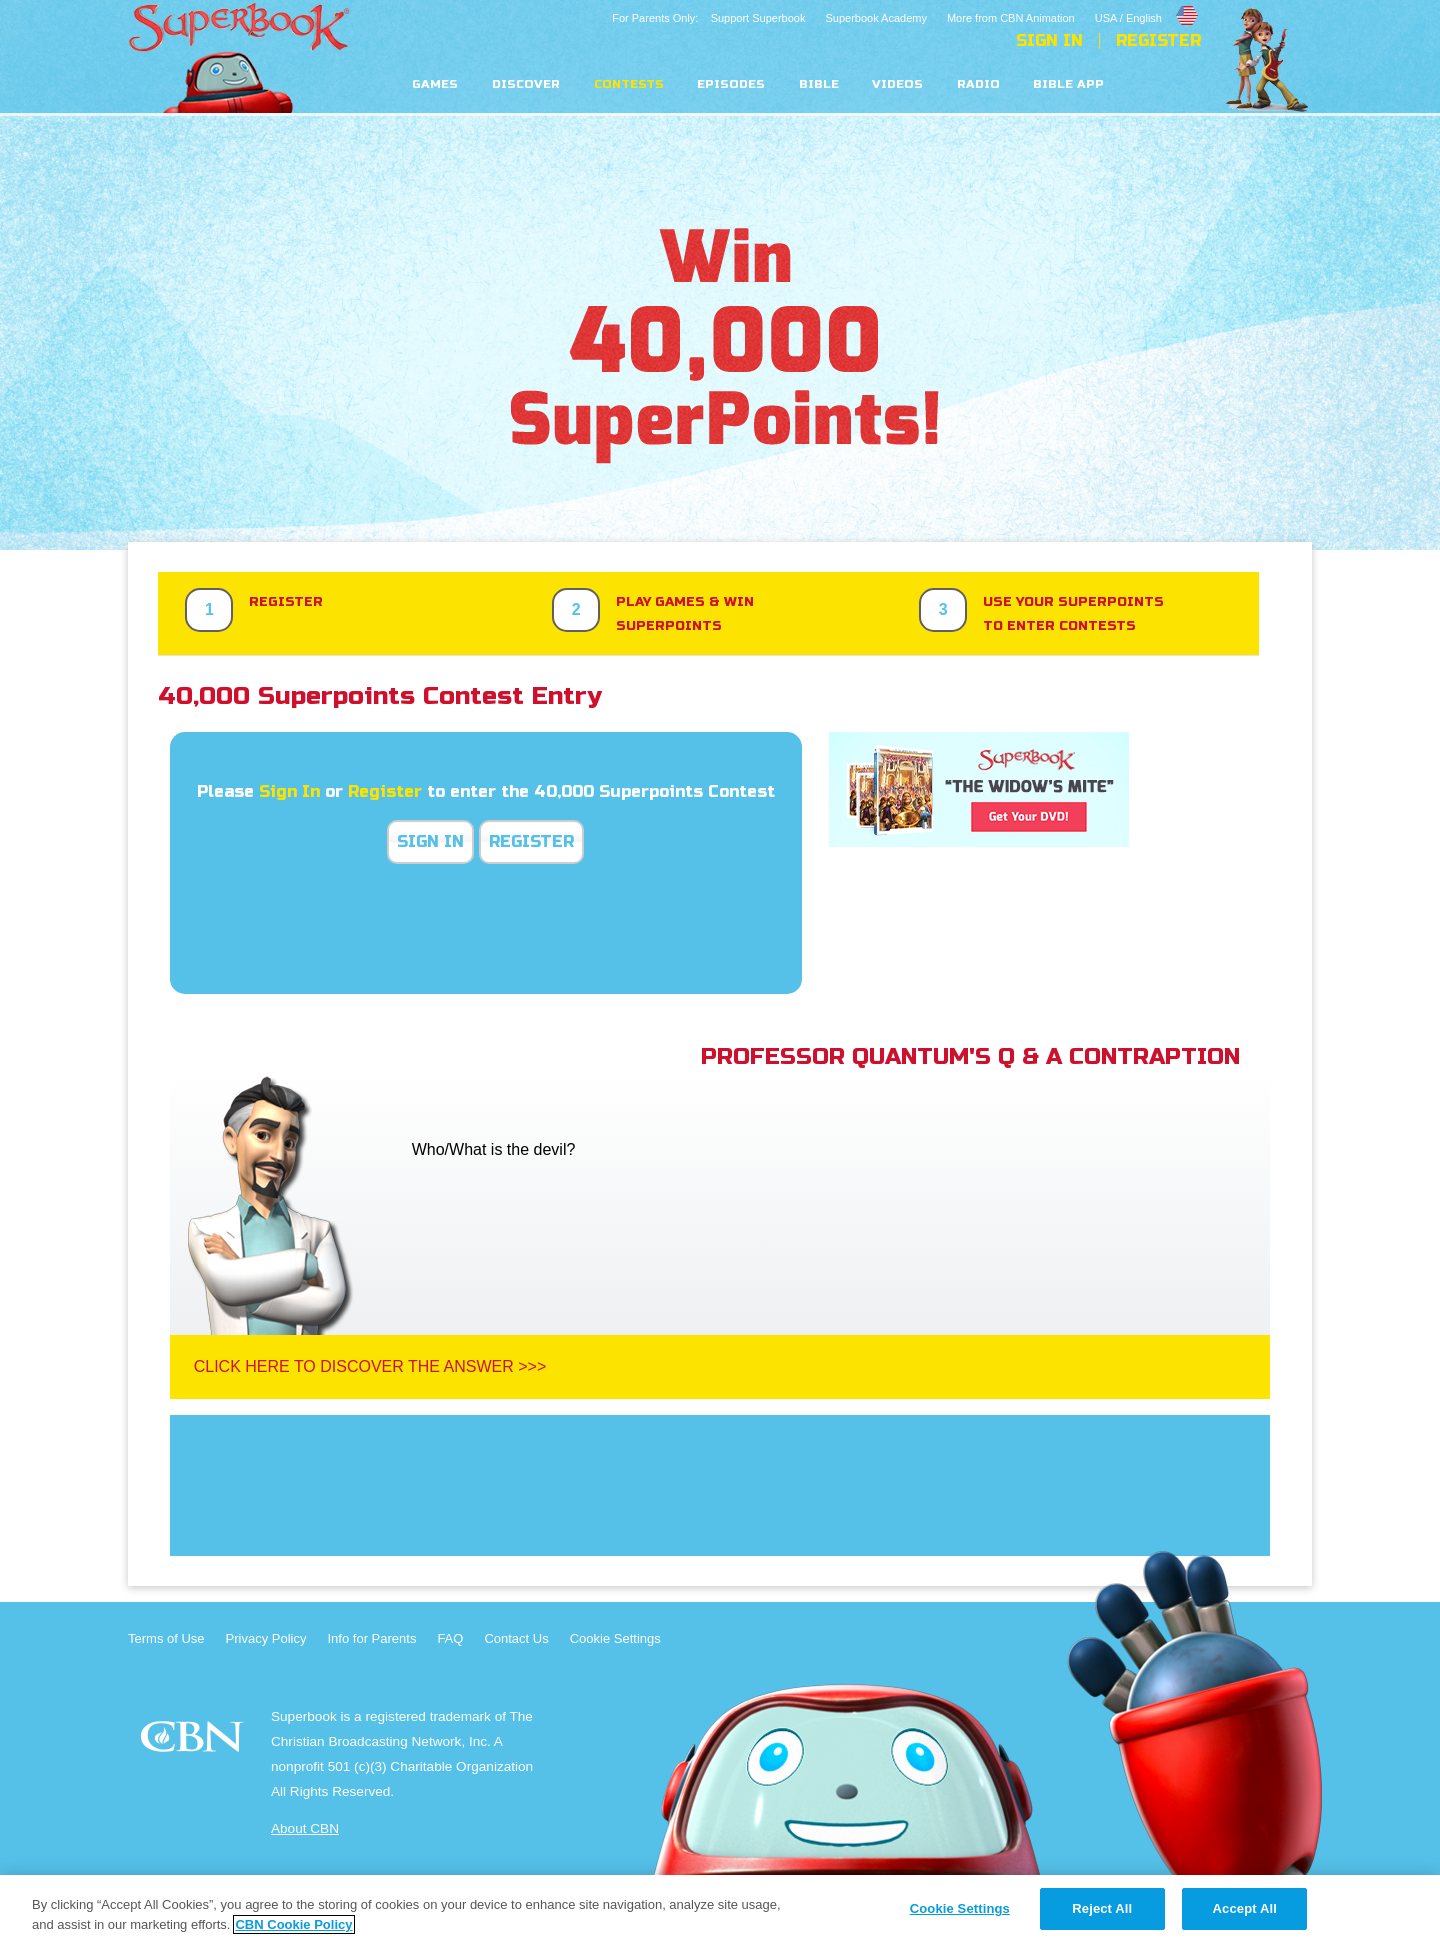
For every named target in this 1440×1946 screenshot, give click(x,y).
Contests (629, 84)
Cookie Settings (615, 1638)
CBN (194, 1742)
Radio (978, 84)
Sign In (1049, 41)
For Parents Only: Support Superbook (708, 18)
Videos (897, 84)
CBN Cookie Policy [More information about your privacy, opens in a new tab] (293, 1924)
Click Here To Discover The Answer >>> (370, 1366)
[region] (720, 1910)
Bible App (1068, 84)
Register (1158, 41)
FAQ (450, 1638)
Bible (819, 84)
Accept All (1245, 1908)
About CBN (305, 1828)
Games (435, 84)
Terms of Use (166, 1638)
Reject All (1102, 1908)
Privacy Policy (266, 1638)
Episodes (731, 84)
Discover (526, 84)
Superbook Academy (876, 18)
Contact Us (516, 1638)
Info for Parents (372, 1638)
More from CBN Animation (1011, 18)
